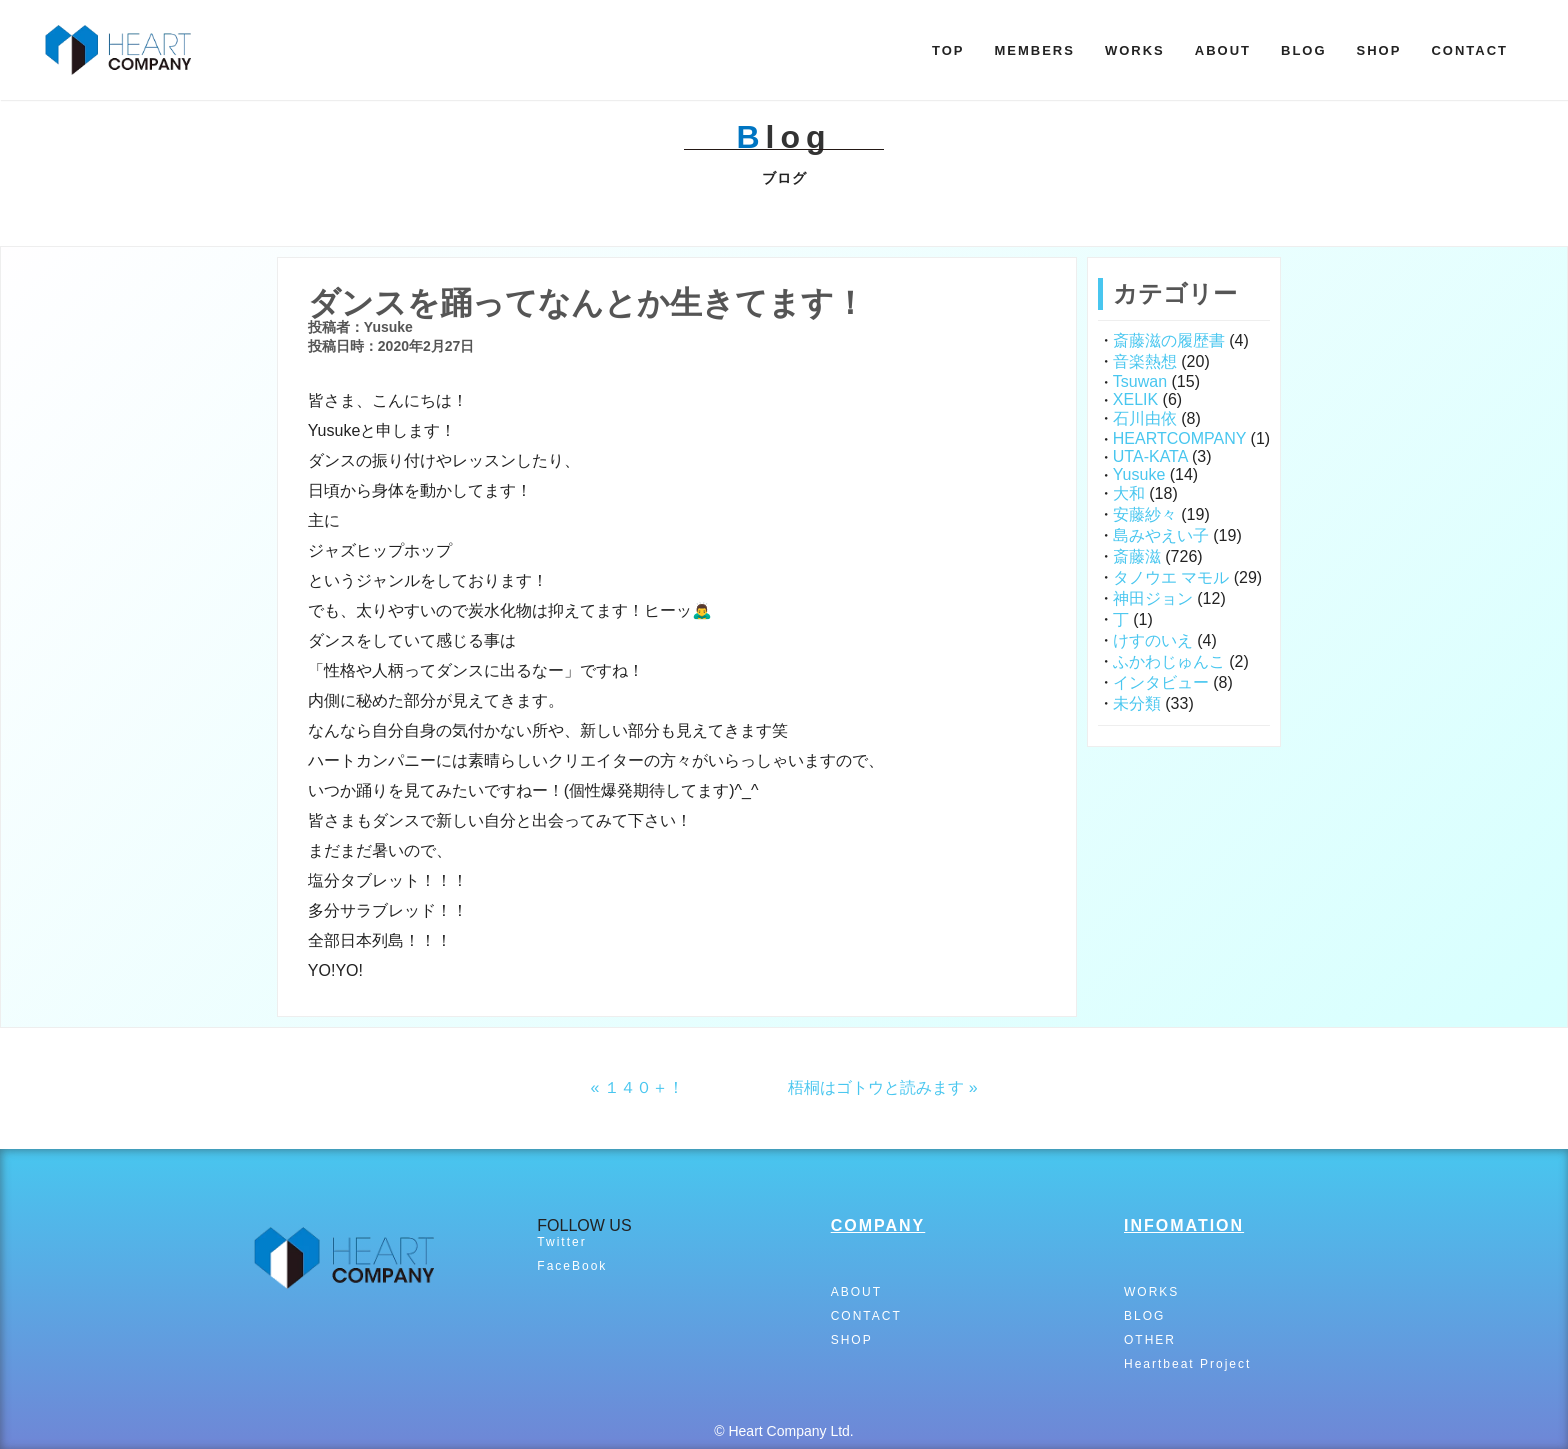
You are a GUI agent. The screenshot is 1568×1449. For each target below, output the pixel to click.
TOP (948, 50)
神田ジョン (1153, 598)
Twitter (561, 1242)
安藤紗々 (1145, 514)
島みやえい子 (1161, 535)
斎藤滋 (1137, 556)
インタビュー (1161, 682)
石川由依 (1145, 418)
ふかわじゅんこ (1169, 661)
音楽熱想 (1145, 361)
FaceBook (572, 1266)
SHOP (1379, 50)
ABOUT (1223, 50)
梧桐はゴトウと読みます (876, 1087)
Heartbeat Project (1187, 1364)
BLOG (1304, 50)
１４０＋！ (644, 1087)
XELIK (1135, 399)
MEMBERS (1034, 50)
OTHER (1150, 1340)
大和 (1129, 493)
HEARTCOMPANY (1179, 438)
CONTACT (1469, 50)
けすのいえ (1153, 640)
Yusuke (1139, 474)
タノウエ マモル (1171, 577)
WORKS (1135, 50)
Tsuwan (1140, 381)
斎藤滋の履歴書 (1169, 340)
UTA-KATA (1150, 456)
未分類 (1137, 703)
